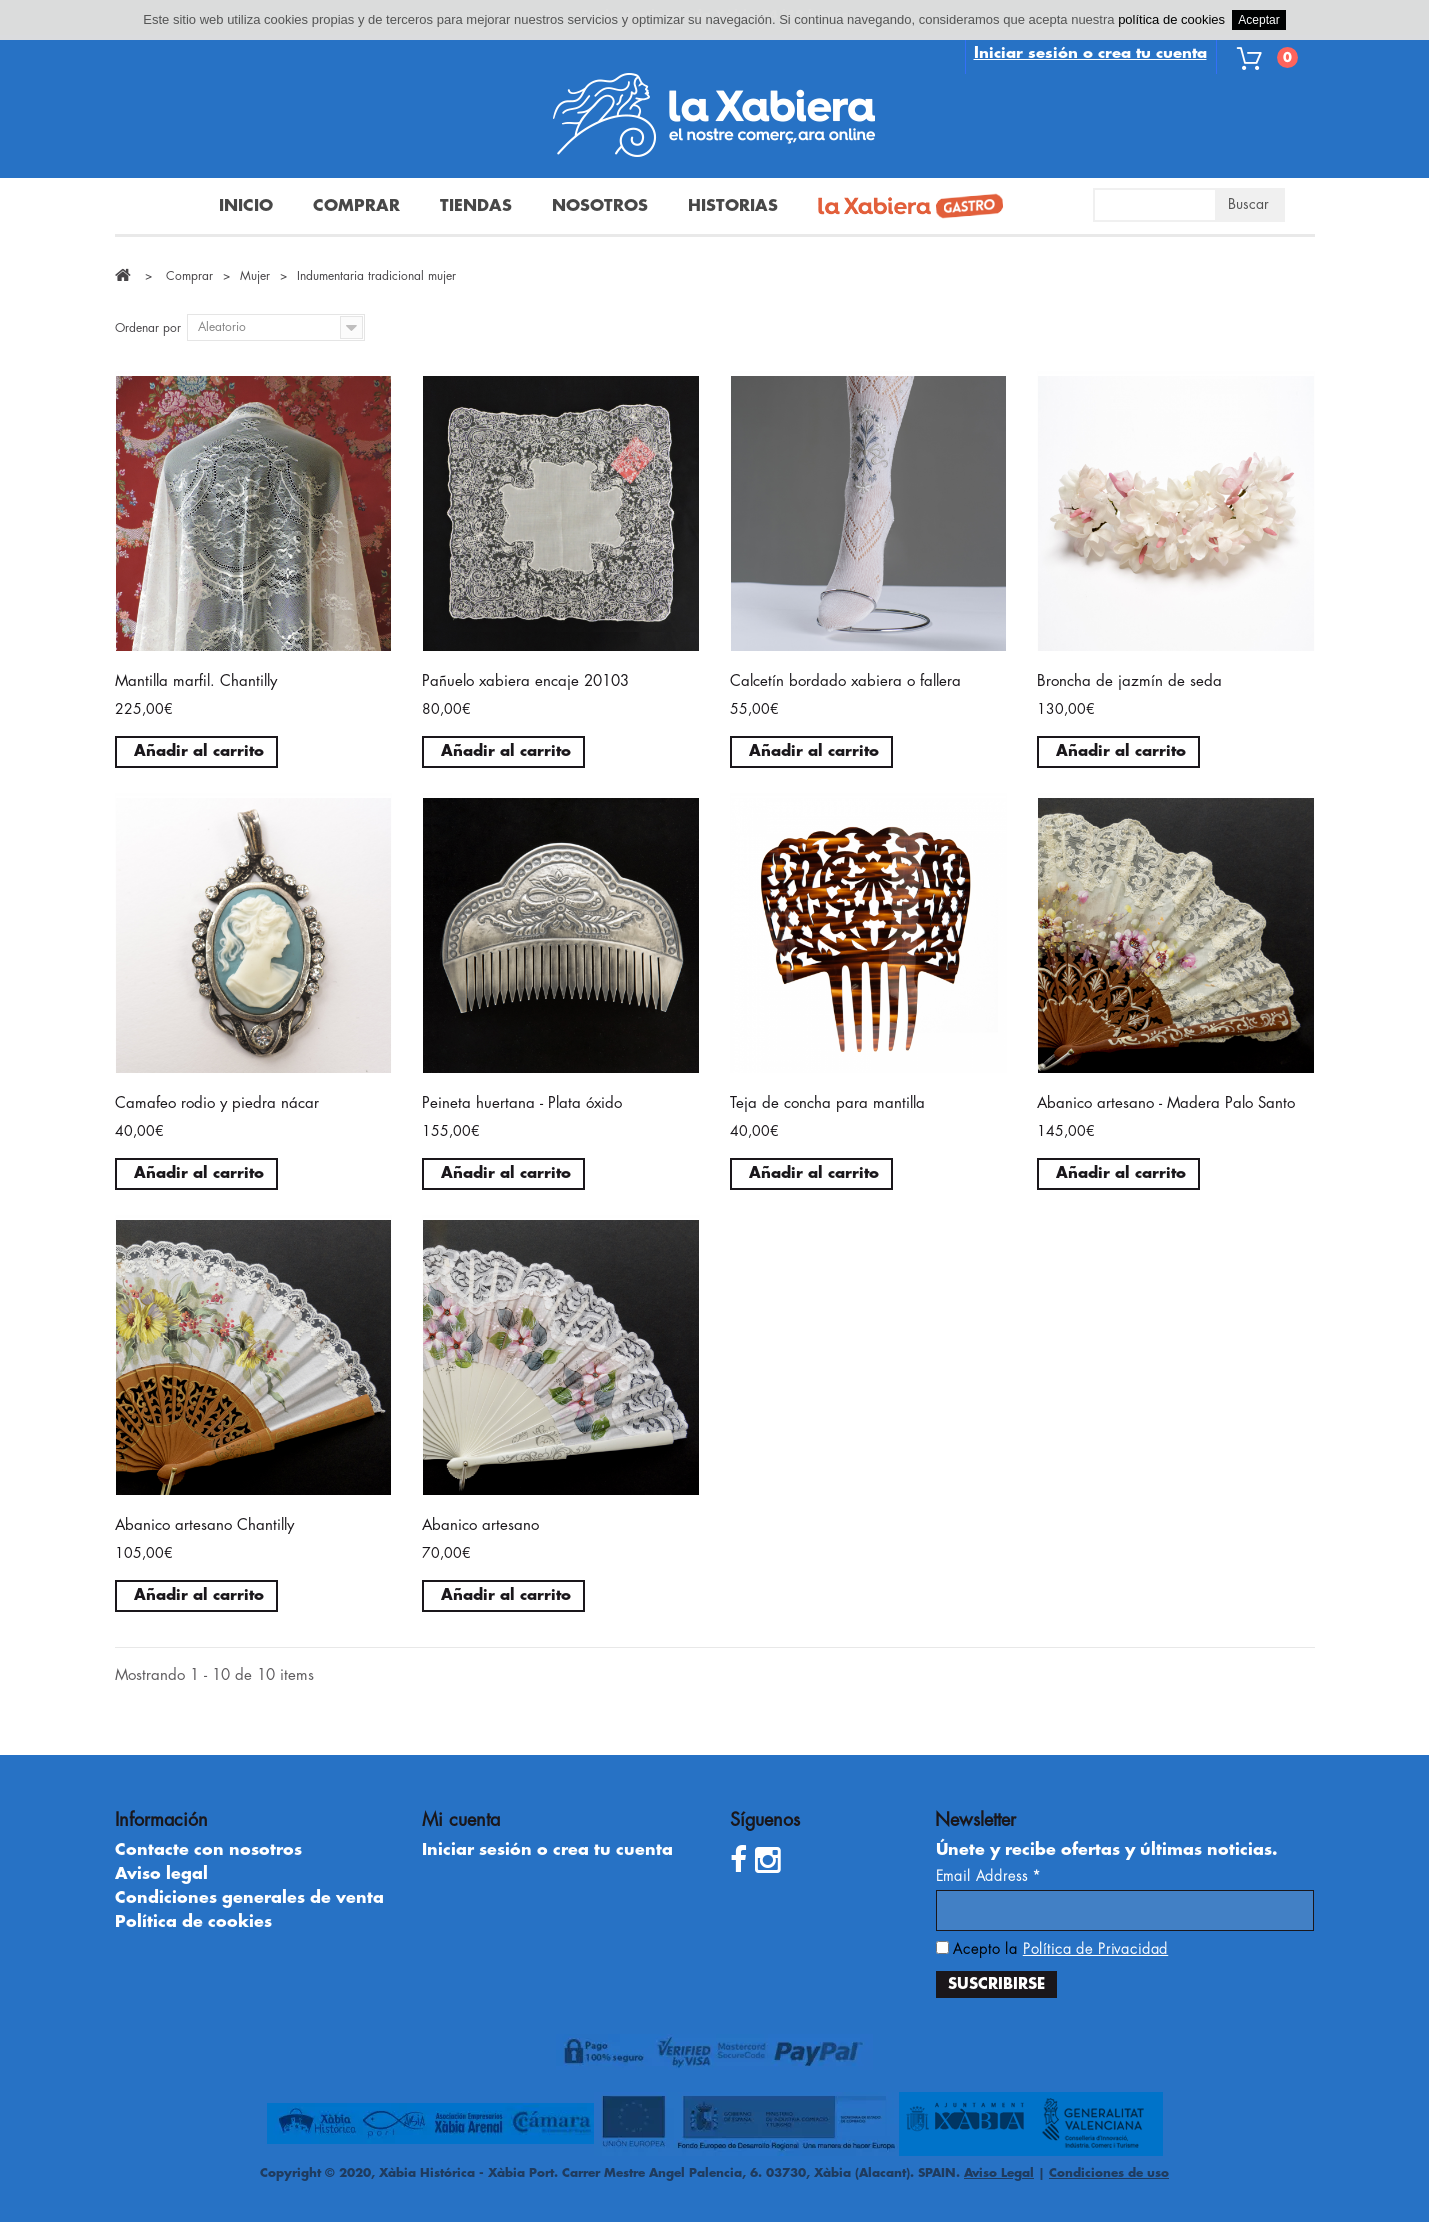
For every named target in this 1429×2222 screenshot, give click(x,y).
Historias (733, 206)
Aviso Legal (999, 2173)
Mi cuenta (461, 1820)
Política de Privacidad (1095, 1949)
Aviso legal (161, 1874)
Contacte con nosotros (208, 1850)
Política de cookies (193, 1922)
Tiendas (476, 206)
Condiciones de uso (1109, 2173)
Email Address (989, 1876)
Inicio (246, 206)
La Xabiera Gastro (903, 207)
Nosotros (600, 206)
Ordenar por (148, 328)
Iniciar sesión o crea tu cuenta (1090, 53)
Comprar (356, 206)
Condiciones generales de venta (249, 1898)
